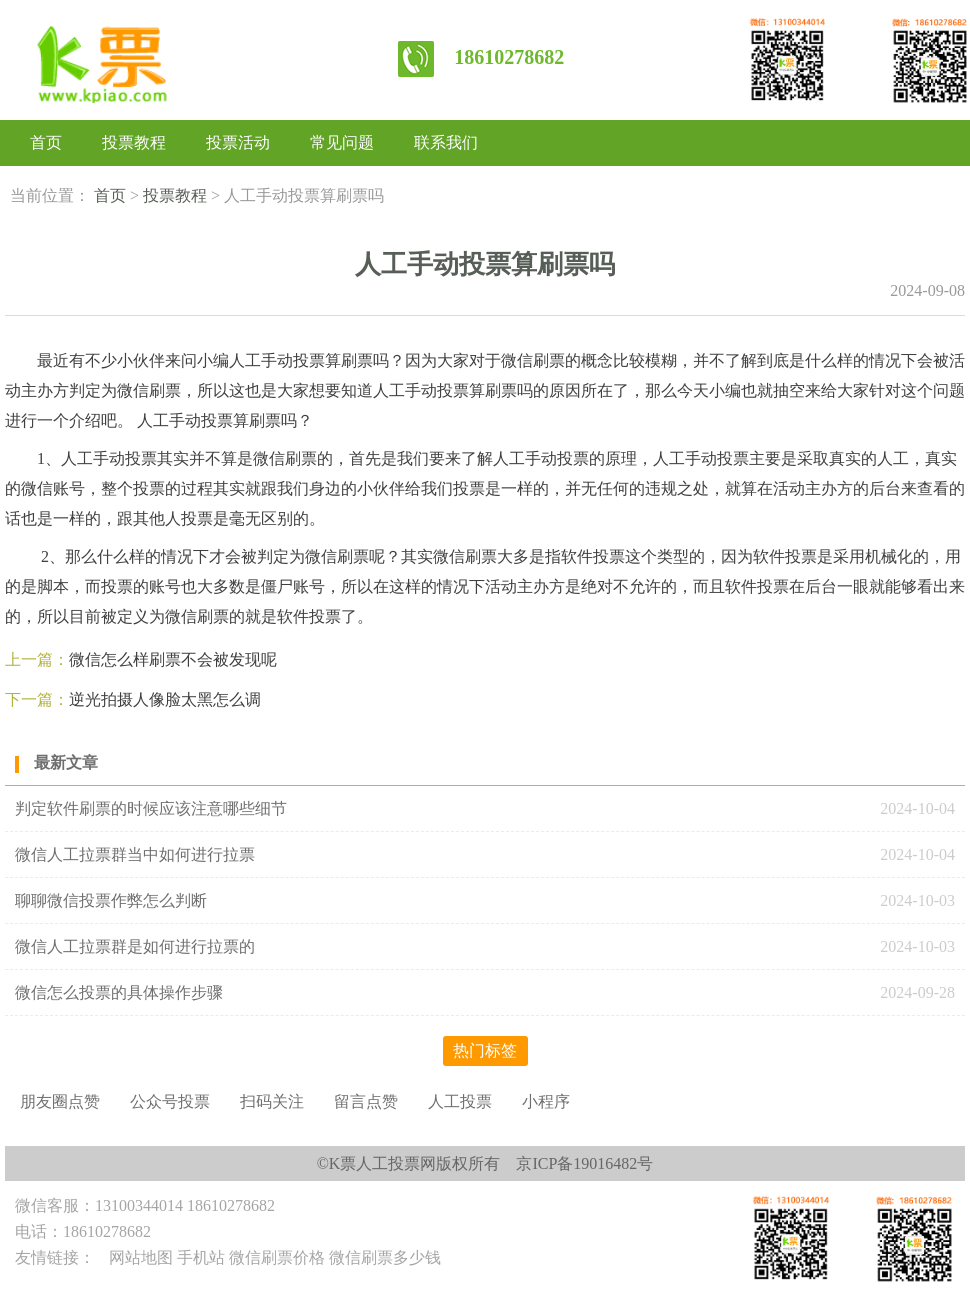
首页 (46, 142)
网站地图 (141, 1257)
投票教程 (134, 142)
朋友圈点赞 (60, 1101)
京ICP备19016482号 (584, 1163)
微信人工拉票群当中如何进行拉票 (135, 854)
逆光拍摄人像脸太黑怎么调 (165, 699)
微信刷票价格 (277, 1257)
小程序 (546, 1101)
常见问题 (342, 142)
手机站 (201, 1257)
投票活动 (238, 142)
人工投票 (460, 1101)
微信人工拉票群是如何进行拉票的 (135, 946)
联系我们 (446, 142)
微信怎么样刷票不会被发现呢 (173, 659)
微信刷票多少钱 (385, 1257)
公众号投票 (170, 1101)
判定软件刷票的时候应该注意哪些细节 (151, 808)
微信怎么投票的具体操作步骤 (119, 992)
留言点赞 (366, 1101)
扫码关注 (272, 1101)
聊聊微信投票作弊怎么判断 (113, 900)
